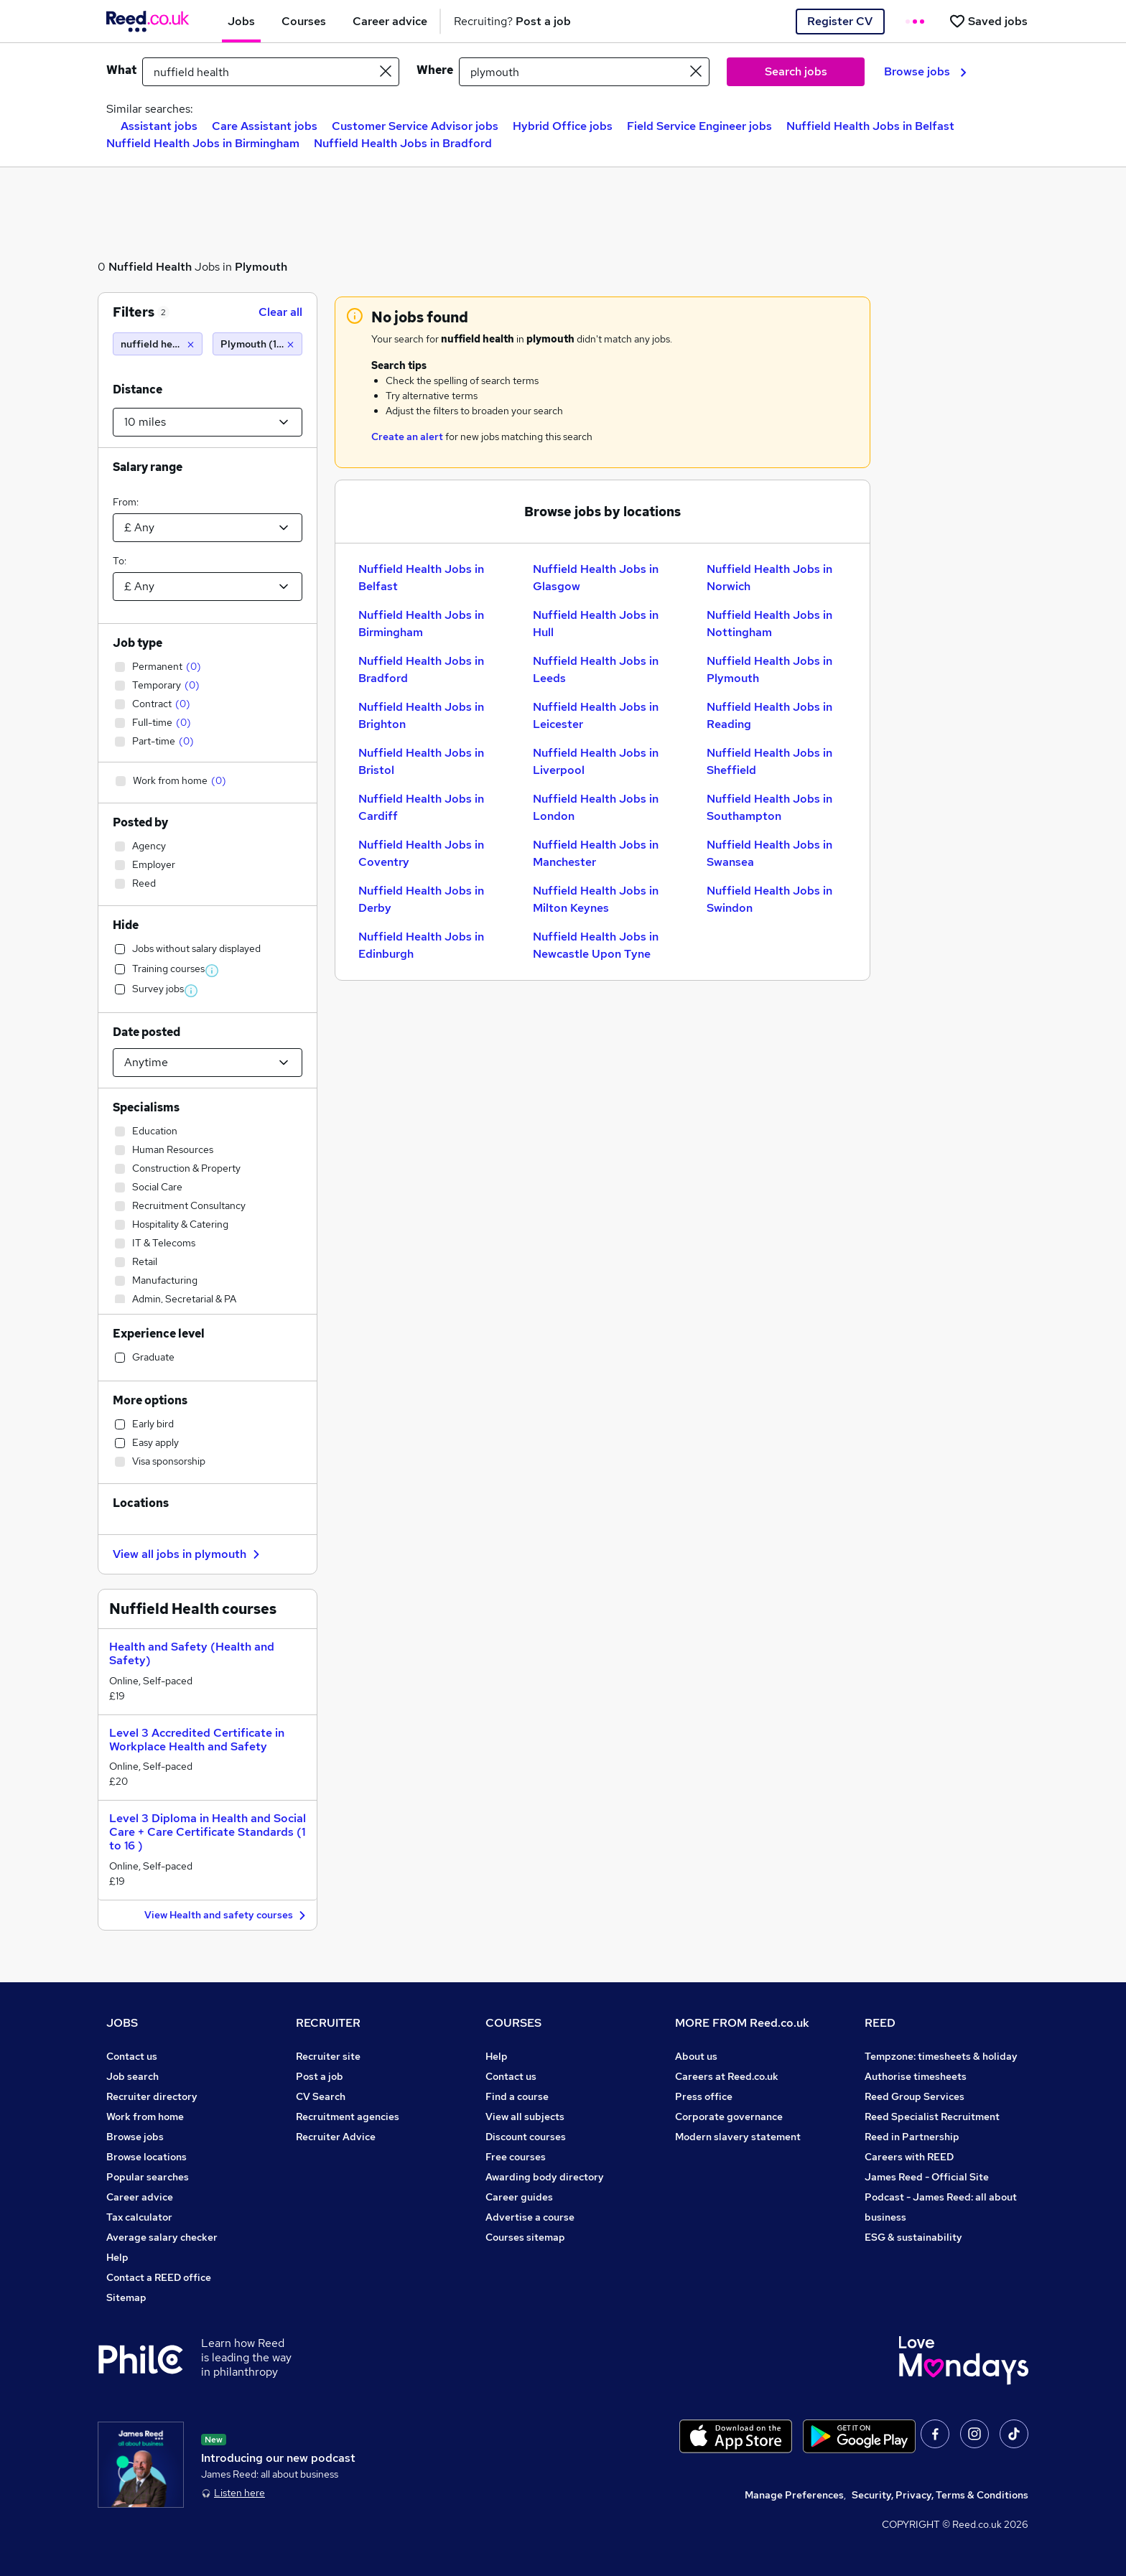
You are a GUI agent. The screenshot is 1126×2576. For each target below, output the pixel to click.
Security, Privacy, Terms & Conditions (940, 2494)
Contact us (131, 2056)
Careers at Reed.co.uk (726, 2076)
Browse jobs (925, 71)
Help (117, 2257)
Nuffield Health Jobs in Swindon (769, 899)
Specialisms (146, 1107)
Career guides (519, 2196)
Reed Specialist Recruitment (932, 2116)
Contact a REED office (158, 2277)
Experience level (159, 1333)
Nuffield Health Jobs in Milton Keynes (596, 899)
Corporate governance (729, 2116)
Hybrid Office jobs (563, 126)
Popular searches (147, 2176)
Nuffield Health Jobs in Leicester (596, 715)
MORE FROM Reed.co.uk (742, 2022)
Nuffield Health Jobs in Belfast (870, 126)
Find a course (517, 2096)
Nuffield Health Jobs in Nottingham (769, 623)
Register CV (840, 21)
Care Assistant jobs (264, 126)
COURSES (513, 2022)
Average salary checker (162, 2237)
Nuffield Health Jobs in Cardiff (421, 807)
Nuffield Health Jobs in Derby (421, 899)
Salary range (147, 467)
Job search (132, 2076)
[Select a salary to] (207, 586)
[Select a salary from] (207, 527)
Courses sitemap (525, 2237)
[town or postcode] (584, 71)
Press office (703, 2096)
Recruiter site (328, 2056)
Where (435, 70)
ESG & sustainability (913, 2237)
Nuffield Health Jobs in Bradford (403, 143)
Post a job (319, 2076)
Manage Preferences (794, 2494)
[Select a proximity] (207, 422)
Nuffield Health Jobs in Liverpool (596, 761)
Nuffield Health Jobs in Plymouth (769, 669)
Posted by (140, 822)
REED (880, 2022)
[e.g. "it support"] (270, 71)
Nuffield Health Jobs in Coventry (421, 853)
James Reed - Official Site (927, 2176)
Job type (137, 642)
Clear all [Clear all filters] (280, 311)
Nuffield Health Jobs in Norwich (769, 577)
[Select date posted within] (207, 1062)
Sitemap (126, 2297)
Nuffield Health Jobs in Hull (596, 623)
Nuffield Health (150, 266)
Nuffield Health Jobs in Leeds (596, 669)
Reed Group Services (914, 2096)
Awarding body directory (544, 2176)
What (121, 70)
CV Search (320, 2096)
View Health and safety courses (227, 1915)
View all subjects (524, 2116)
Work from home (145, 2116)
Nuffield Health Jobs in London (596, 807)
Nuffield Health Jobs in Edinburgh (421, 945)
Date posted (146, 1032)
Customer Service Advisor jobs (415, 126)
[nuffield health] (157, 344)
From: (126, 501)
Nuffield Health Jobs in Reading (769, 715)
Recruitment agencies (347, 2116)
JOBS (122, 2022)
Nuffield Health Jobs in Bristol (421, 761)
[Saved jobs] (988, 21)
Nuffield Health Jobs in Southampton (769, 807)
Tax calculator (139, 2217)
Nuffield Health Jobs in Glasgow (596, 577)
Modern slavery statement (738, 2136)
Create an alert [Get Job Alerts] (407, 436)
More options (150, 1400)
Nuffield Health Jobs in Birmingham (202, 143)
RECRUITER (328, 2022)
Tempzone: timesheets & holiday (941, 2056)
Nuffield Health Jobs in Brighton (421, 715)
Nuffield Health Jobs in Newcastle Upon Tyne (596, 945)
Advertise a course (529, 2217)
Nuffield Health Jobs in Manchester (596, 853)
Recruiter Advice (336, 2136)
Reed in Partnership (912, 2136)
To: (119, 560)
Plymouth (261, 266)
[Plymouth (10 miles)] (257, 344)
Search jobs (796, 71)
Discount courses (525, 2136)
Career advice (139, 2196)
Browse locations (146, 2156)
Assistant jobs (159, 126)
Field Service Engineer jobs (699, 126)
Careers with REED (909, 2156)
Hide (126, 925)
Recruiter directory (151, 2096)
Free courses (515, 2156)
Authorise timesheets (916, 2076)
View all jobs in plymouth (188, 1554)
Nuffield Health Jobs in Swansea (769, 853)
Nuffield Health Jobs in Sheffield (769, 761)
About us (696, 2056)
